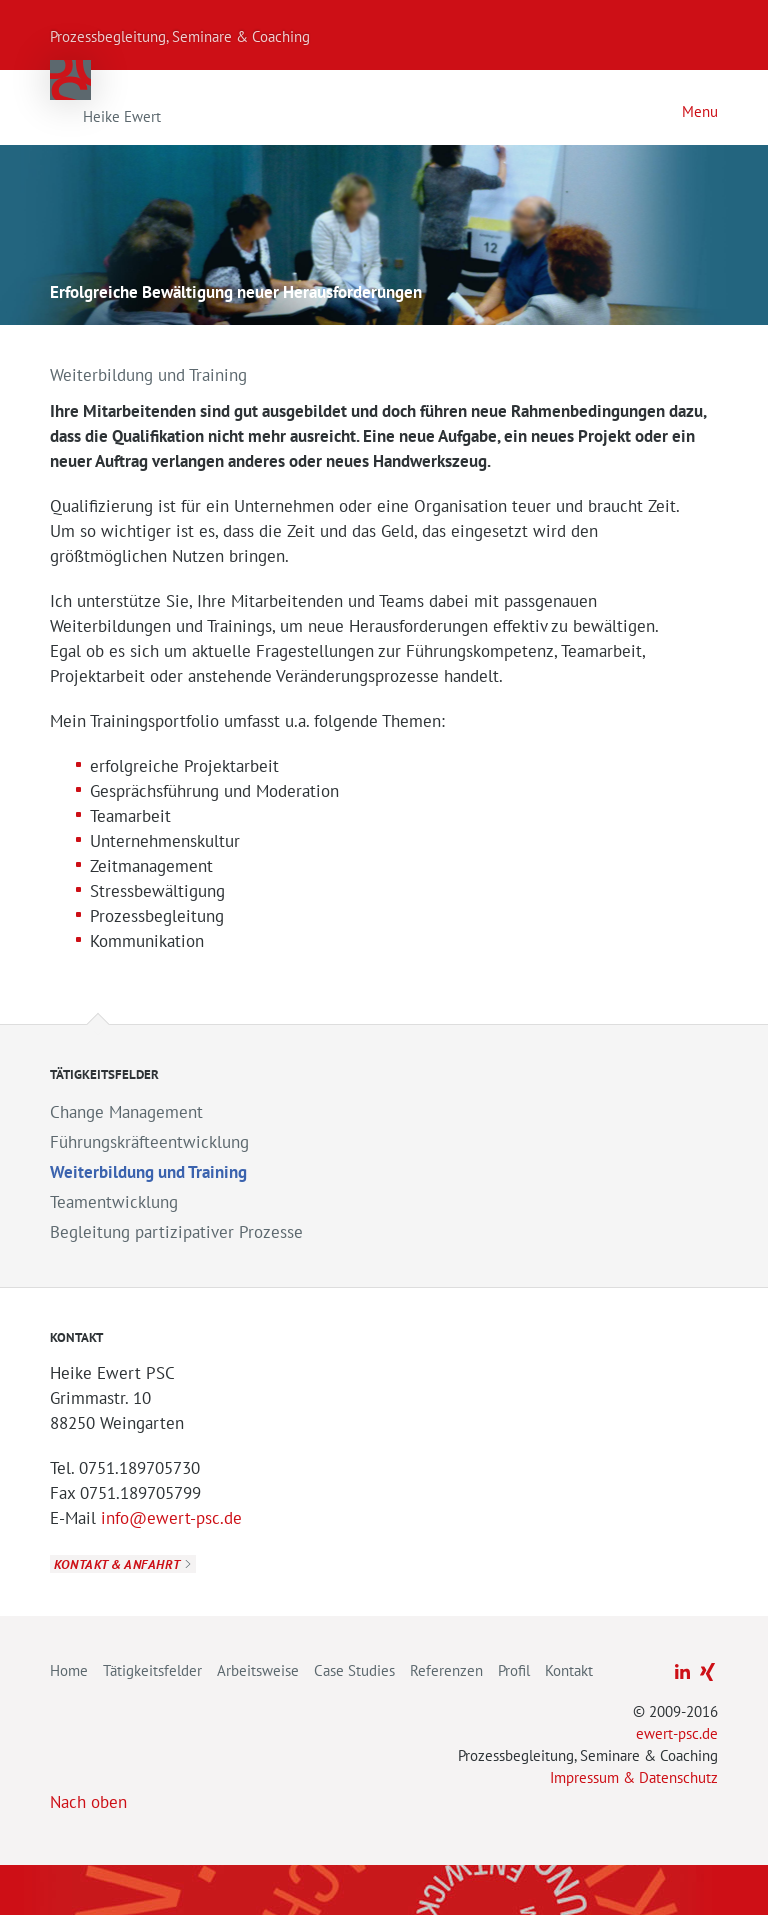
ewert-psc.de (677, 1733)
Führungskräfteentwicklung (149, 1142)
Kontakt (569, 1670)
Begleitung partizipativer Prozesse (176, 1232)
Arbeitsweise (258, 1670)
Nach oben (88, 1802)
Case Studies (354, 1670)
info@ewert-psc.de (171, 1518)
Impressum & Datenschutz (634, 1777)
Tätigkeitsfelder (152, 1670)
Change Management (126, 1112)
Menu (700, 111)
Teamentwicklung (114, 1202)
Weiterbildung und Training (148, 1172)
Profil (514, 1670)
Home (69, 1670)
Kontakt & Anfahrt (117, 1564)
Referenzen (446, 1670)
